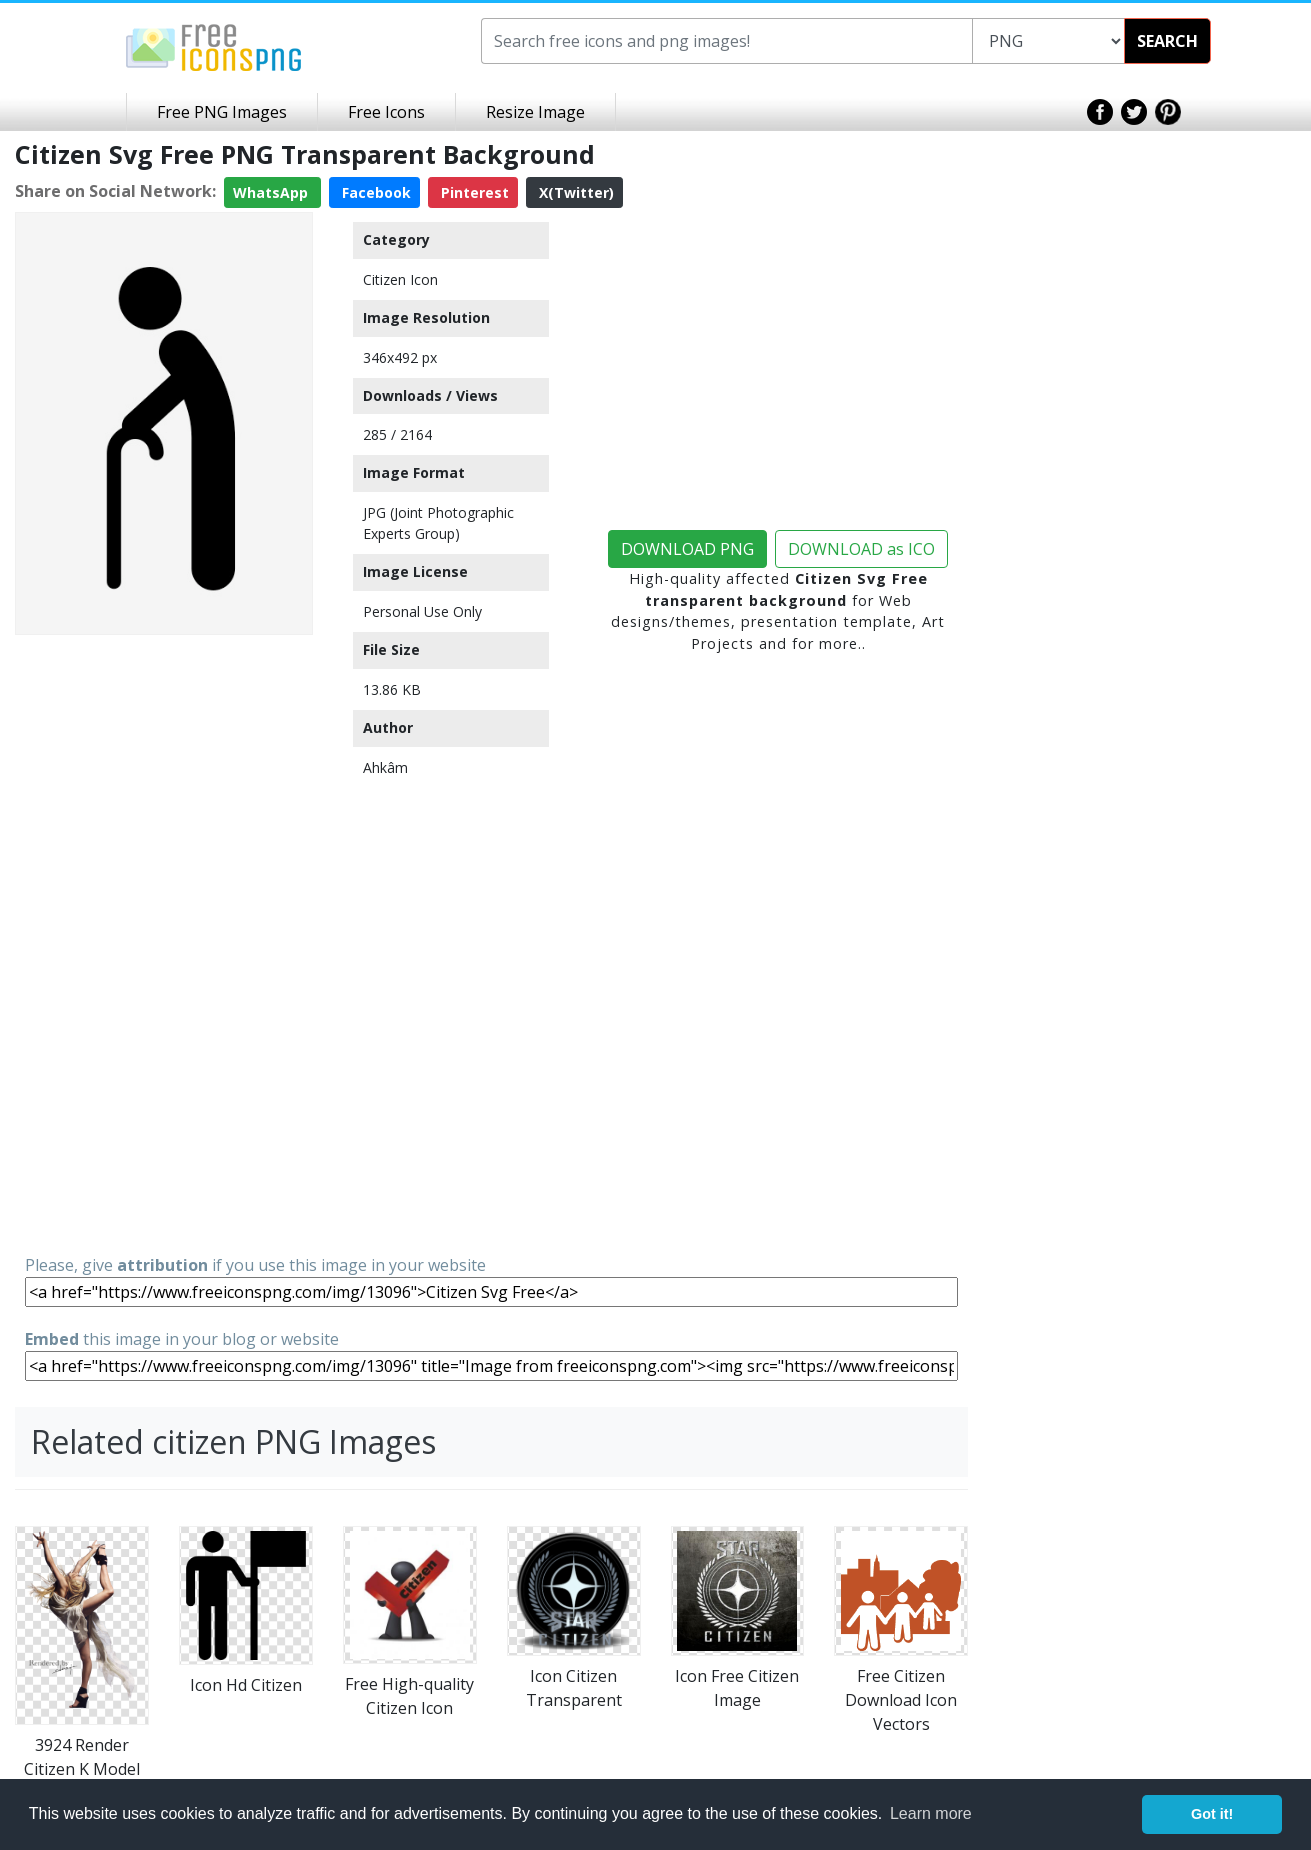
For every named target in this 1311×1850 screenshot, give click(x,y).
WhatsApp (272, 192)
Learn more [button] (931, 1813)
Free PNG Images (222, 112)
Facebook (374, 192)
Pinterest (473, 192)
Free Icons (386, 112)
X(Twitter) (574, 192)
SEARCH (1167, 41)
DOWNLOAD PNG (687, 549)
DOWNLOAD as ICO (861, 549)
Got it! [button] (1212, 1814)
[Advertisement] (164, 943)
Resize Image (535, 112)
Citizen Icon (400, 279)
